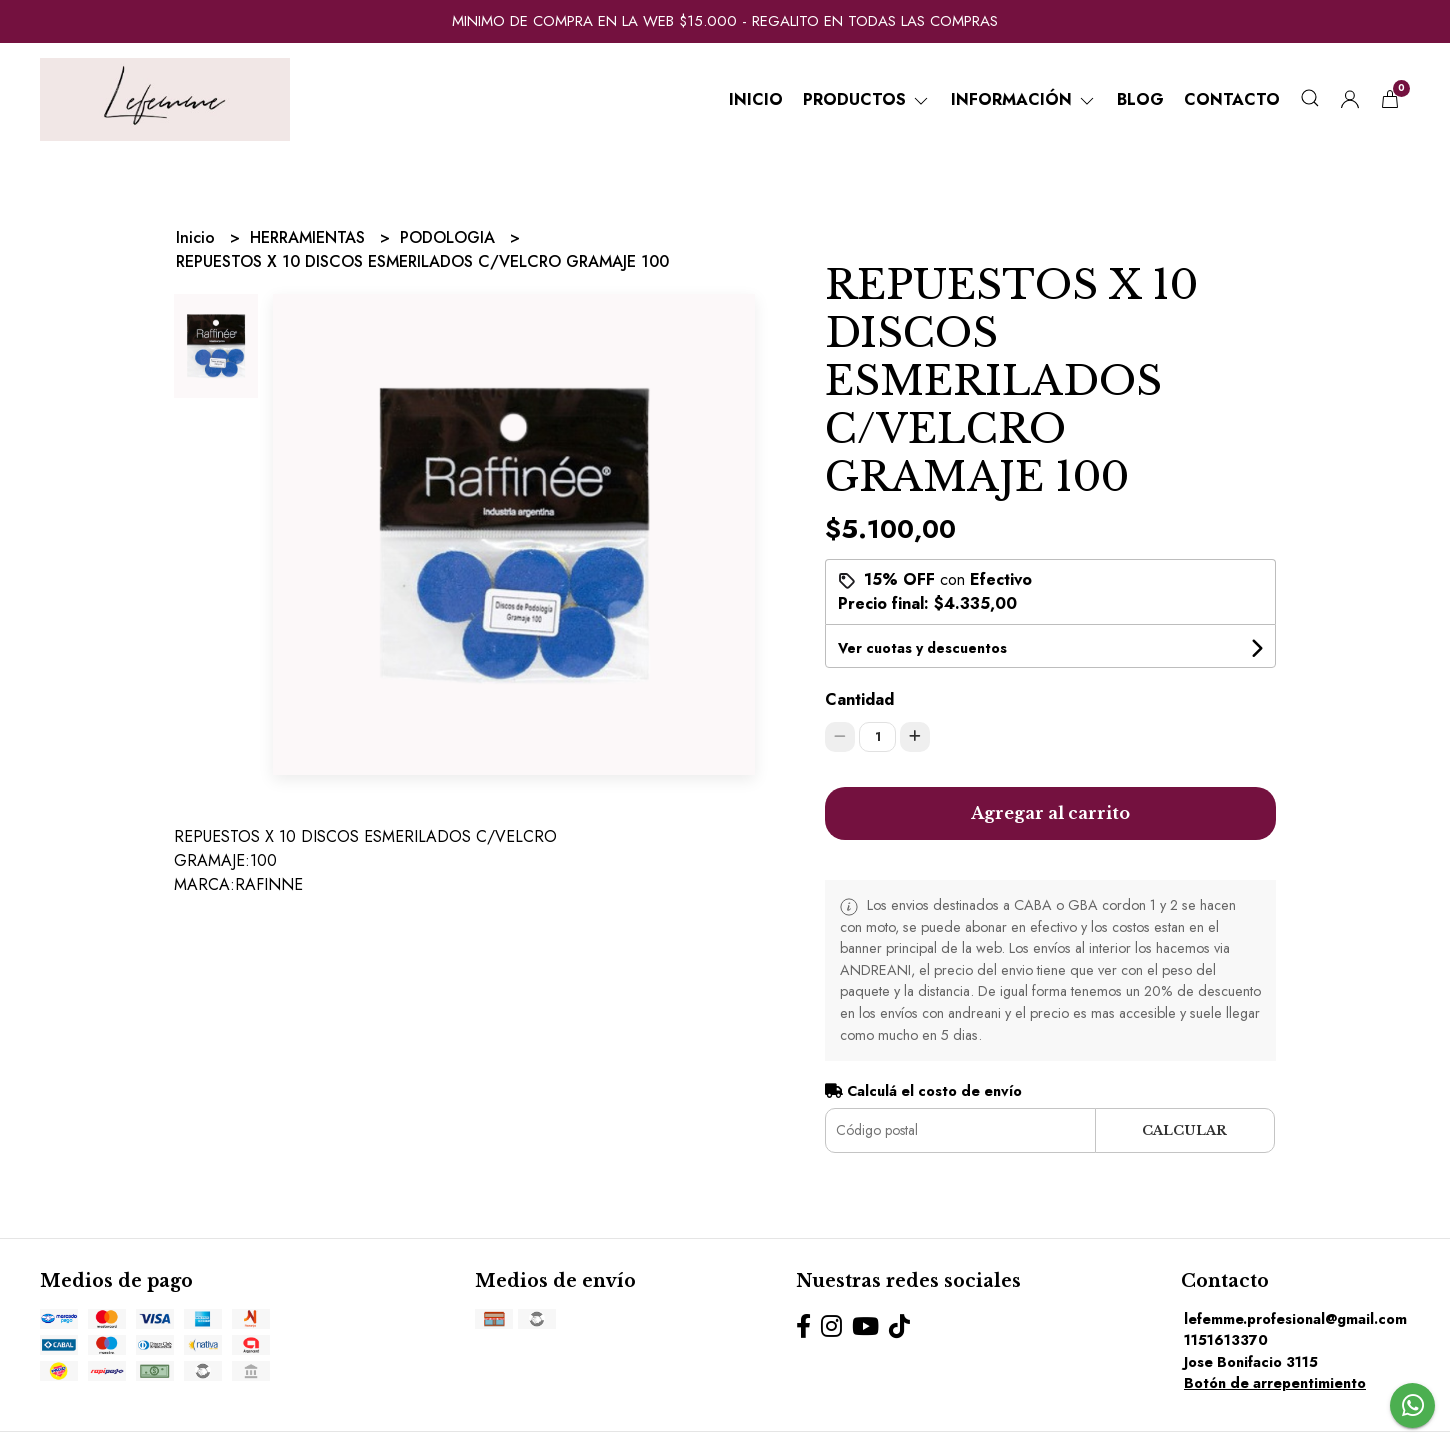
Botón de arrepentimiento (1275, 1383)
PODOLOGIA (450, 237)
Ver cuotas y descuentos (922, 648)
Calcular (1184, 1130)
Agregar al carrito (1050, 813)
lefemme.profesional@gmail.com (1295, 1319)
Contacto (1232, 99)
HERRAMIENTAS (310, 237)
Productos (867, 99)
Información (1024, 99)
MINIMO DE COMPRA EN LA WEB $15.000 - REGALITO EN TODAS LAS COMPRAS (725, 21)
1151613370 (1226, 1340)
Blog (1140, 99)
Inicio (756, 99)
